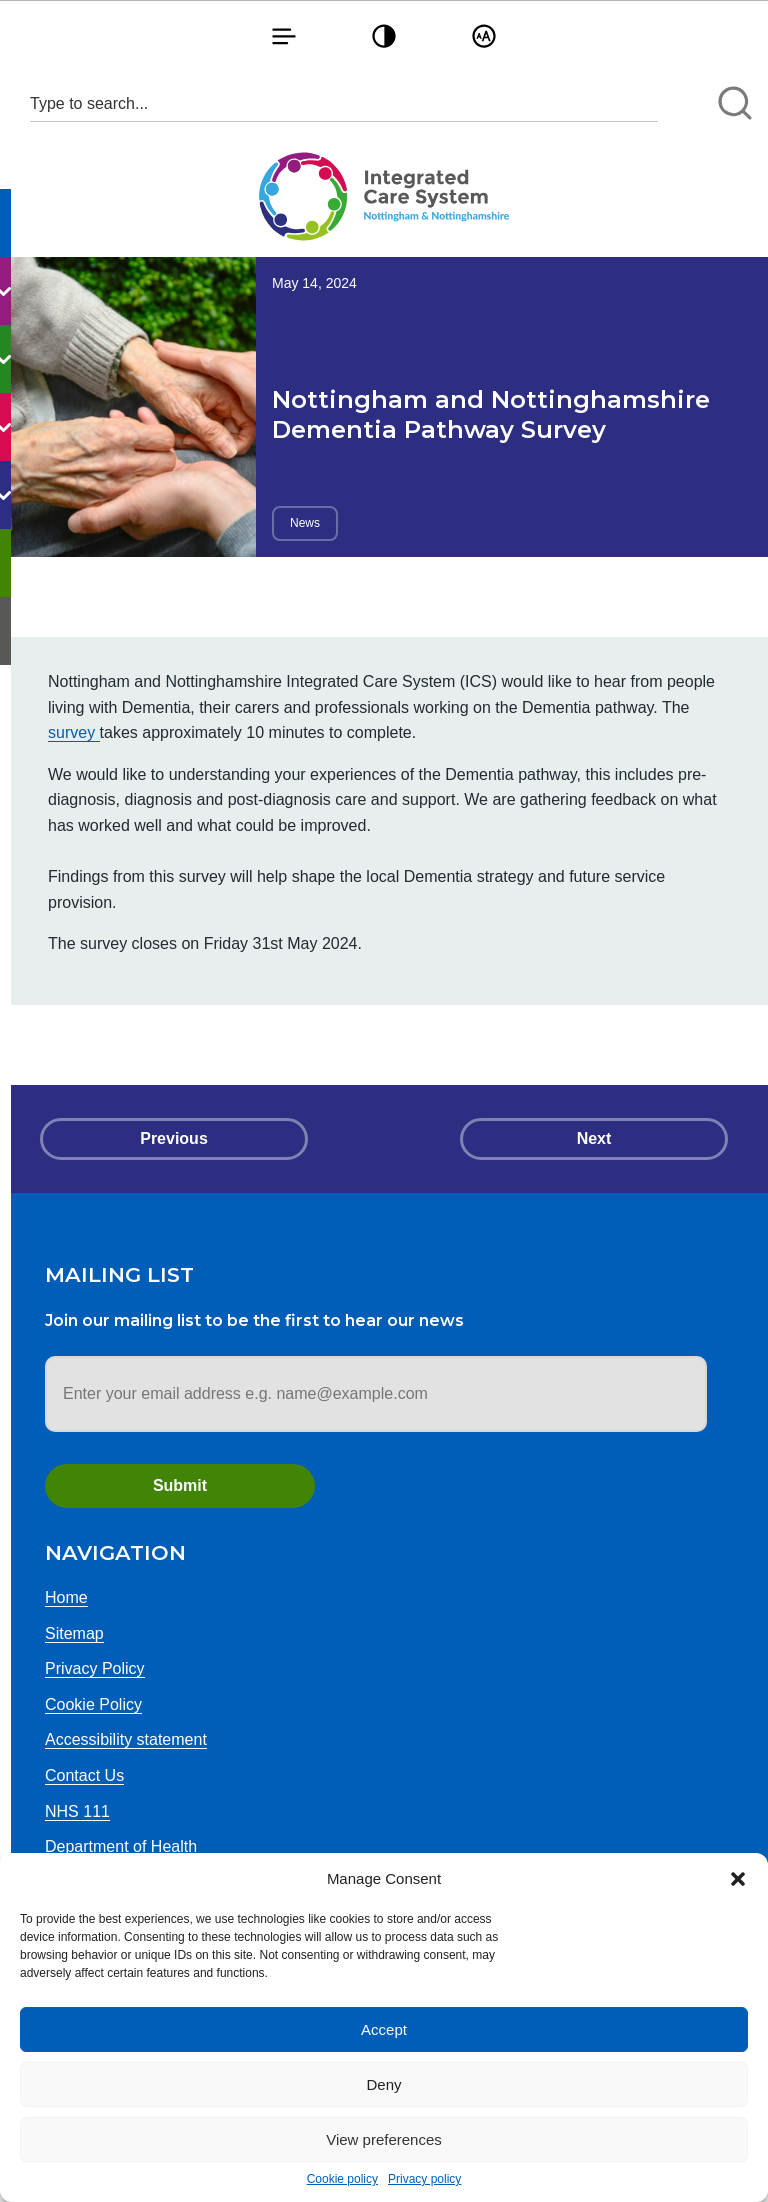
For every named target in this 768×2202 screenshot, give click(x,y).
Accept (384, 2029)
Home (66, 1597)
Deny (383, 2084)
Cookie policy (342, 2179)
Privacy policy (424, 2179)
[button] (738, 1879)
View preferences (384, 2139)
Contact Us (84, 1775)
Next (594, 1138)
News (305, 523)
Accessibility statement (126, 1739)
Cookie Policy (93, 1704)
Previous (174, 1138)
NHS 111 (77, 1811)
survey (74, 732)
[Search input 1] (344, 103)
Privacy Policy (95, 1668)
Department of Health (121, 1846)
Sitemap (74, 1633)
